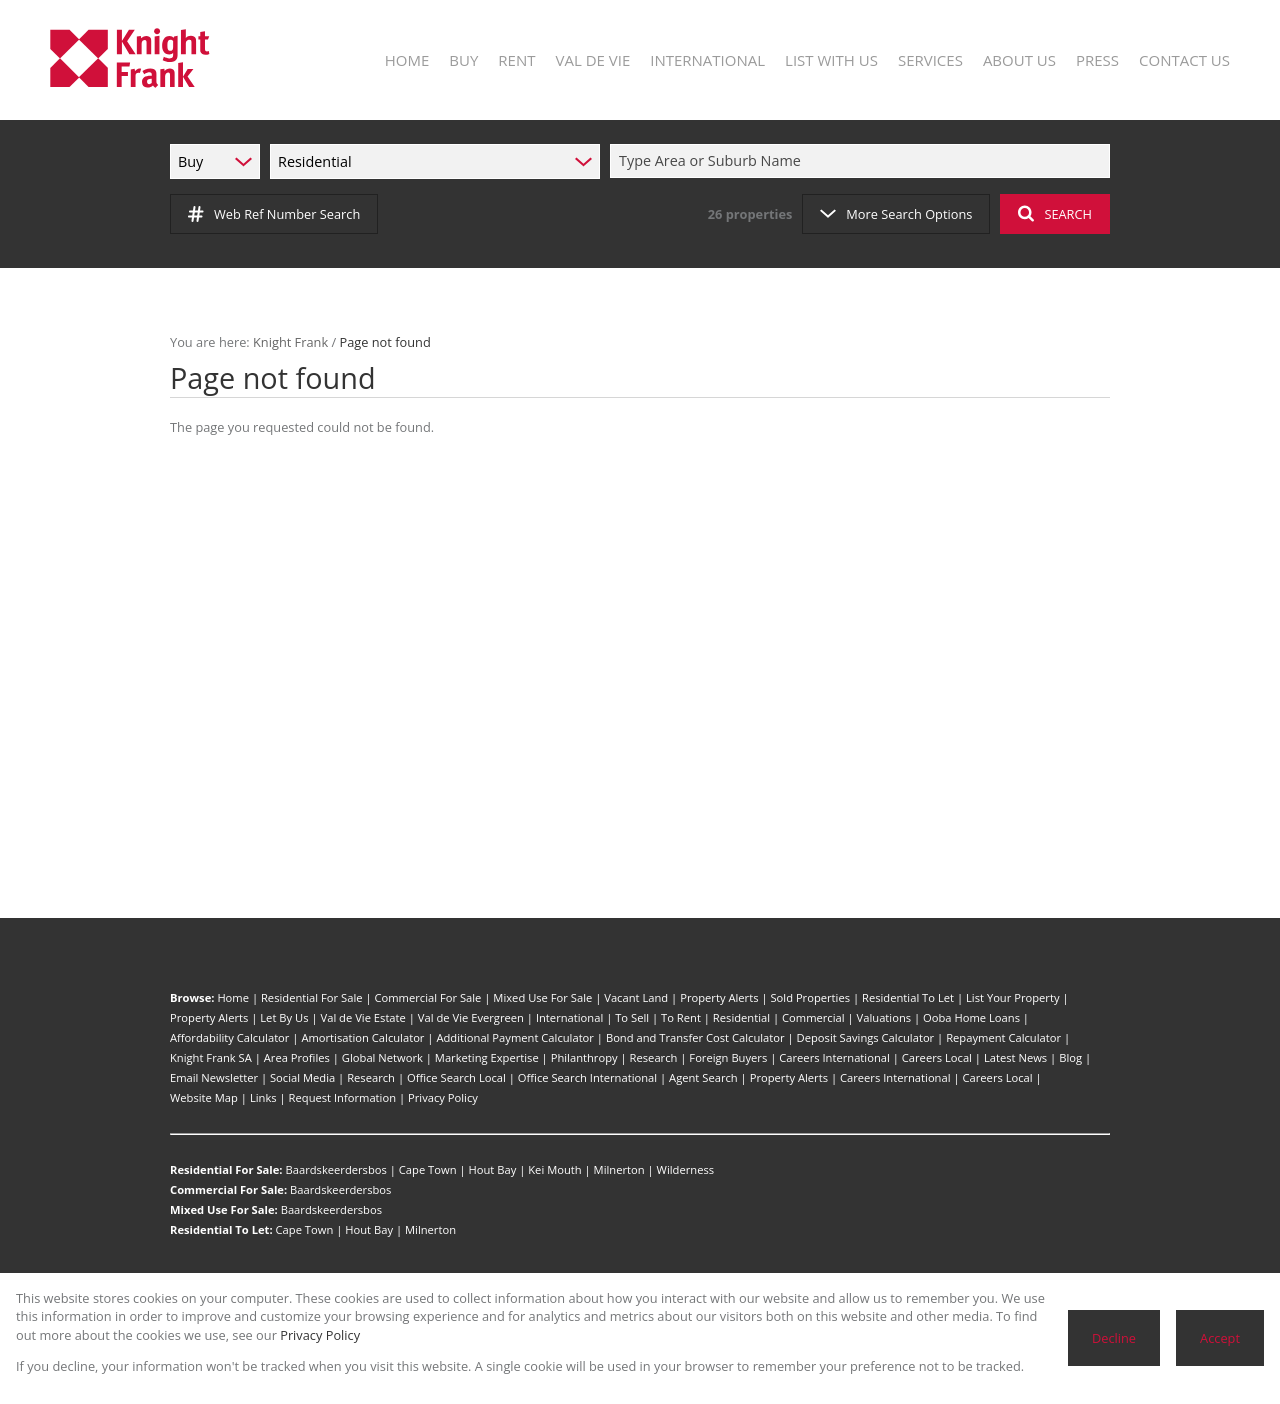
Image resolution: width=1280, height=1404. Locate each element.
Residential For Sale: (226, 1169)
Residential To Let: (221, 1229)
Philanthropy (584, 1057)
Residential (741, 1017)
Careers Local (937, 1057)
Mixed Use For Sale (542, 997)
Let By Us (284, 1017)
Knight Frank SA (211, 1057)
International (569, 1017)
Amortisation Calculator (362, 1037)
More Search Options (896, 214)
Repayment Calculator (1003, 1037)
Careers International (834, 1057)
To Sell (632, 1017)
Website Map (204, 1097)
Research (654, 1057)
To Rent (681, 1017)
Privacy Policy (443, 1097)
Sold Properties (810, 997)
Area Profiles (297, 1057)
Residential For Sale (312, 997)
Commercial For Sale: (228, 1189)
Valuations (884, 1017)
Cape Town (428, 1169)
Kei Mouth (554, 1169)
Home (233, 997)
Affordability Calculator (229, 1037)
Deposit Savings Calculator (866, 1037)
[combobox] (863, 161)
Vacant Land (636, 997)
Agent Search (703, 1077)
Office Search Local (456, 1077)
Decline (1114, 1338)
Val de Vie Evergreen (471, 1017)
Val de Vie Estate (363, 1017)
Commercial (813, 1017)
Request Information (342, 1097)
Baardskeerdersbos (335, 1169)
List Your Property (1013, 997)
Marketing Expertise (487, 1057)
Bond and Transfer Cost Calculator (695, 1037)
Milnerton (619, 1169)
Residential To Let (908, 997)
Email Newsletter (214, 1077)
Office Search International (587, 1077)
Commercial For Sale (427, 997)
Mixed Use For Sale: (224, 1209)
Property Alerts (719, 997)
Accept (1220, 1338)
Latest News (1015, 1057)
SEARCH (1055, 214)
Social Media (302, 1077)
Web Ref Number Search (274, 214)
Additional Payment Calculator (515, 1037)
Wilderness (685, 1169)
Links (263, 1097)
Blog (1070, 1057)
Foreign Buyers (728, 1057)
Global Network (382, 1057)
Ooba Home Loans (971, 1017)
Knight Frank (290, 342)
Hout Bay (493, 1169)
